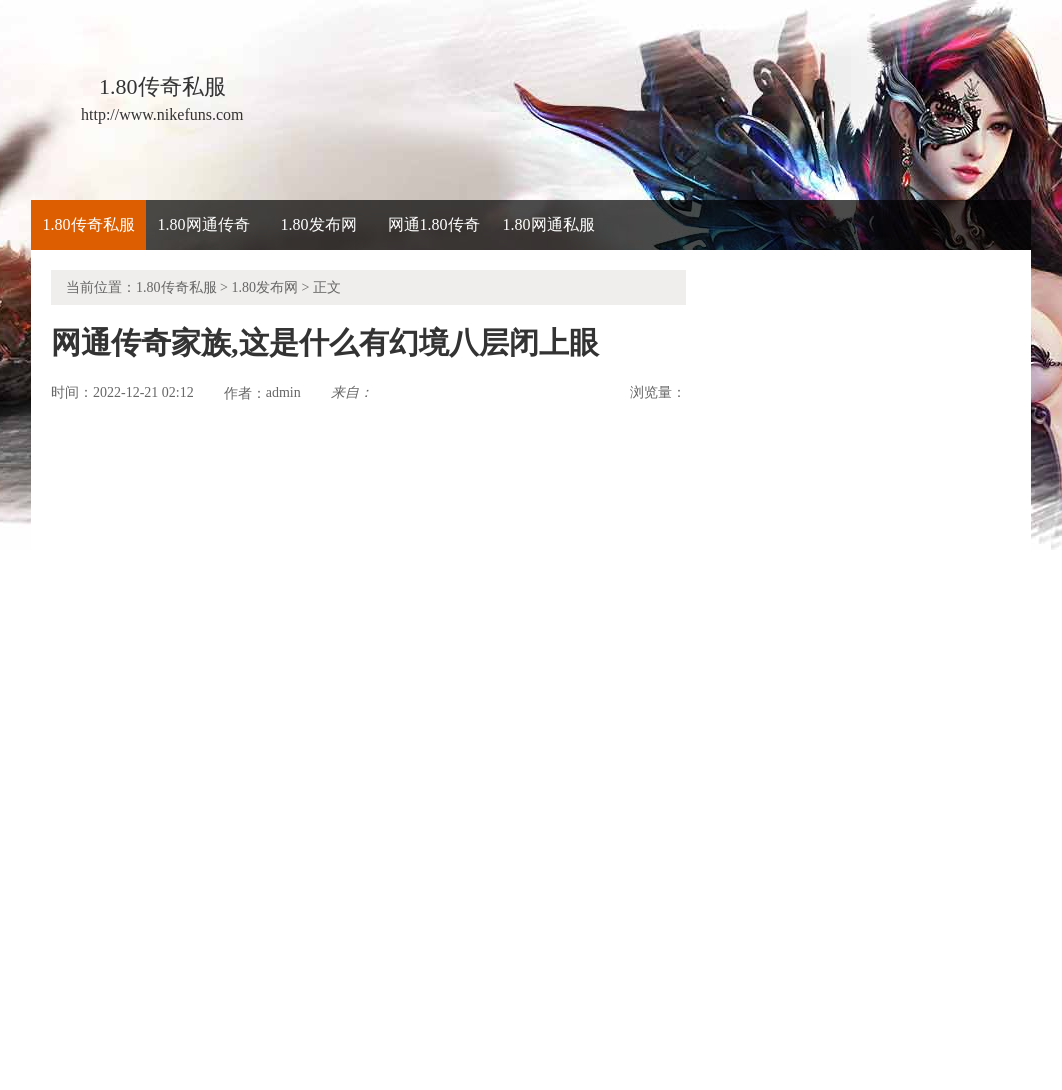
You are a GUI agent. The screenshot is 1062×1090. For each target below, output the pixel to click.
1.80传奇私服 (89, 224)
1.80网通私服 (549, 224)
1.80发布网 (319, 224)
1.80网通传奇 (204, 224)
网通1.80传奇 (434, 224)
